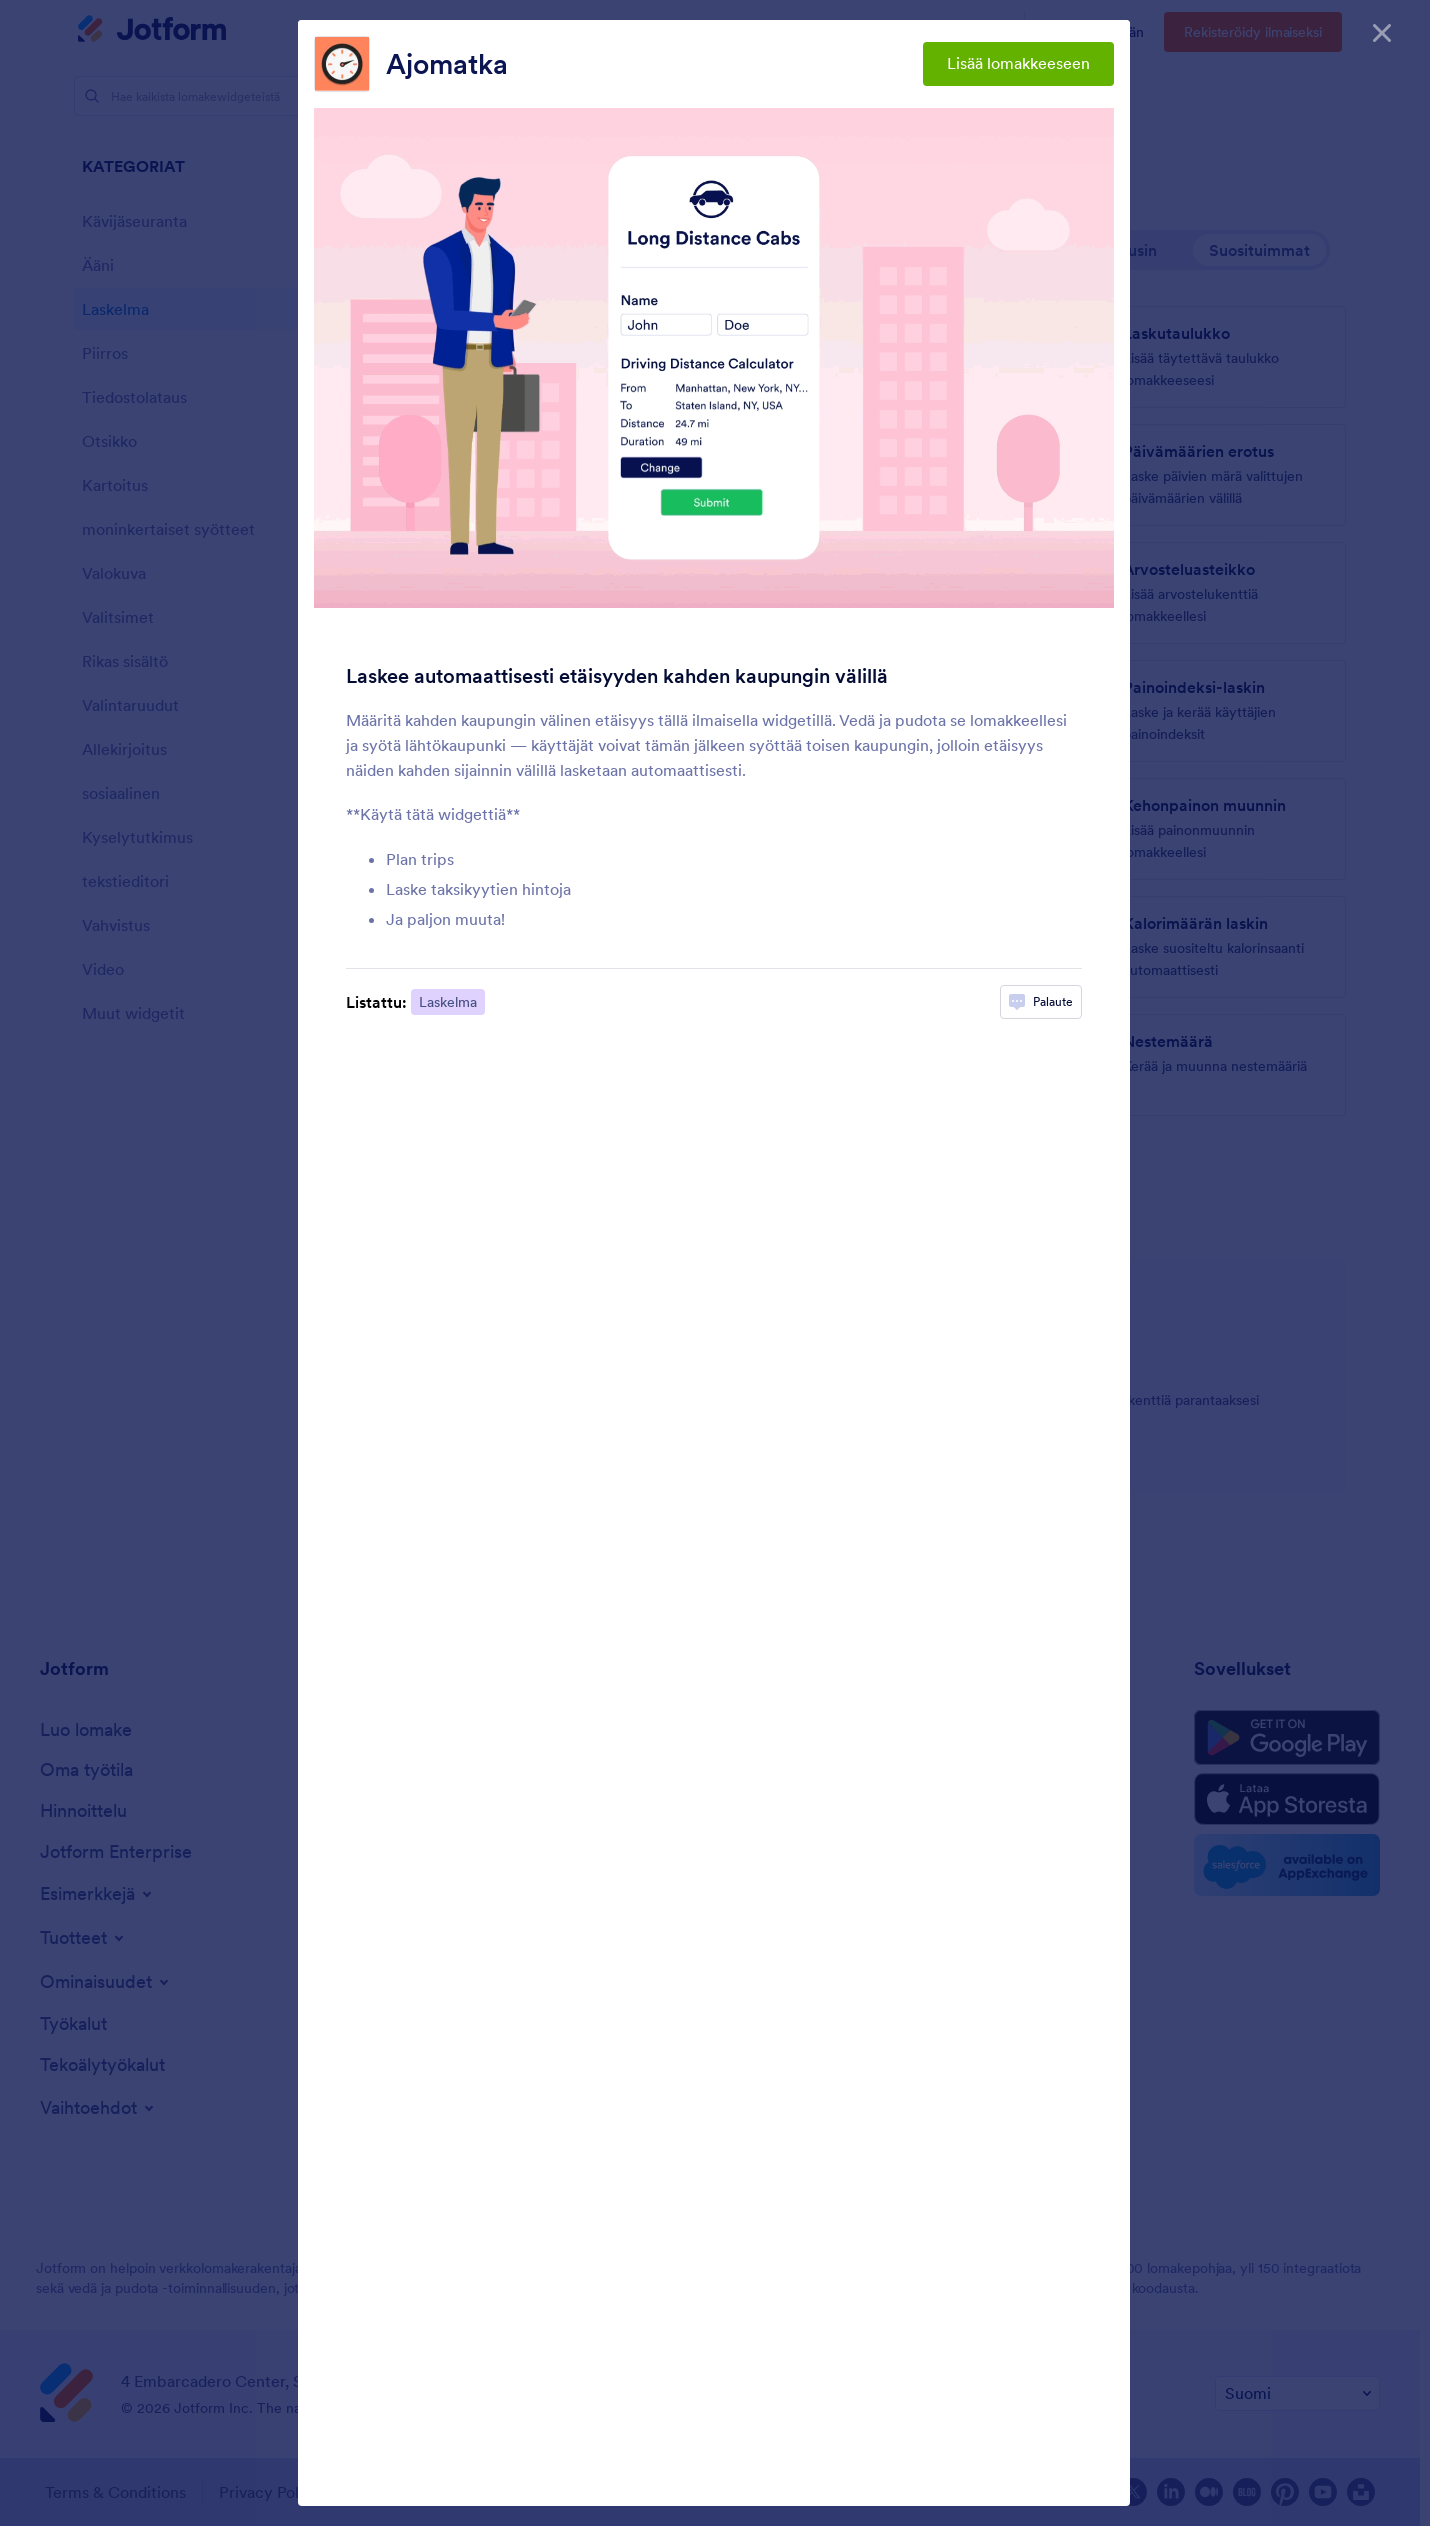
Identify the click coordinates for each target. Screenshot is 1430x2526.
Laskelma (448, 1002)
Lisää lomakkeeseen (1018, 63)
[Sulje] (1382, 30)
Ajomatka (447, 64)
